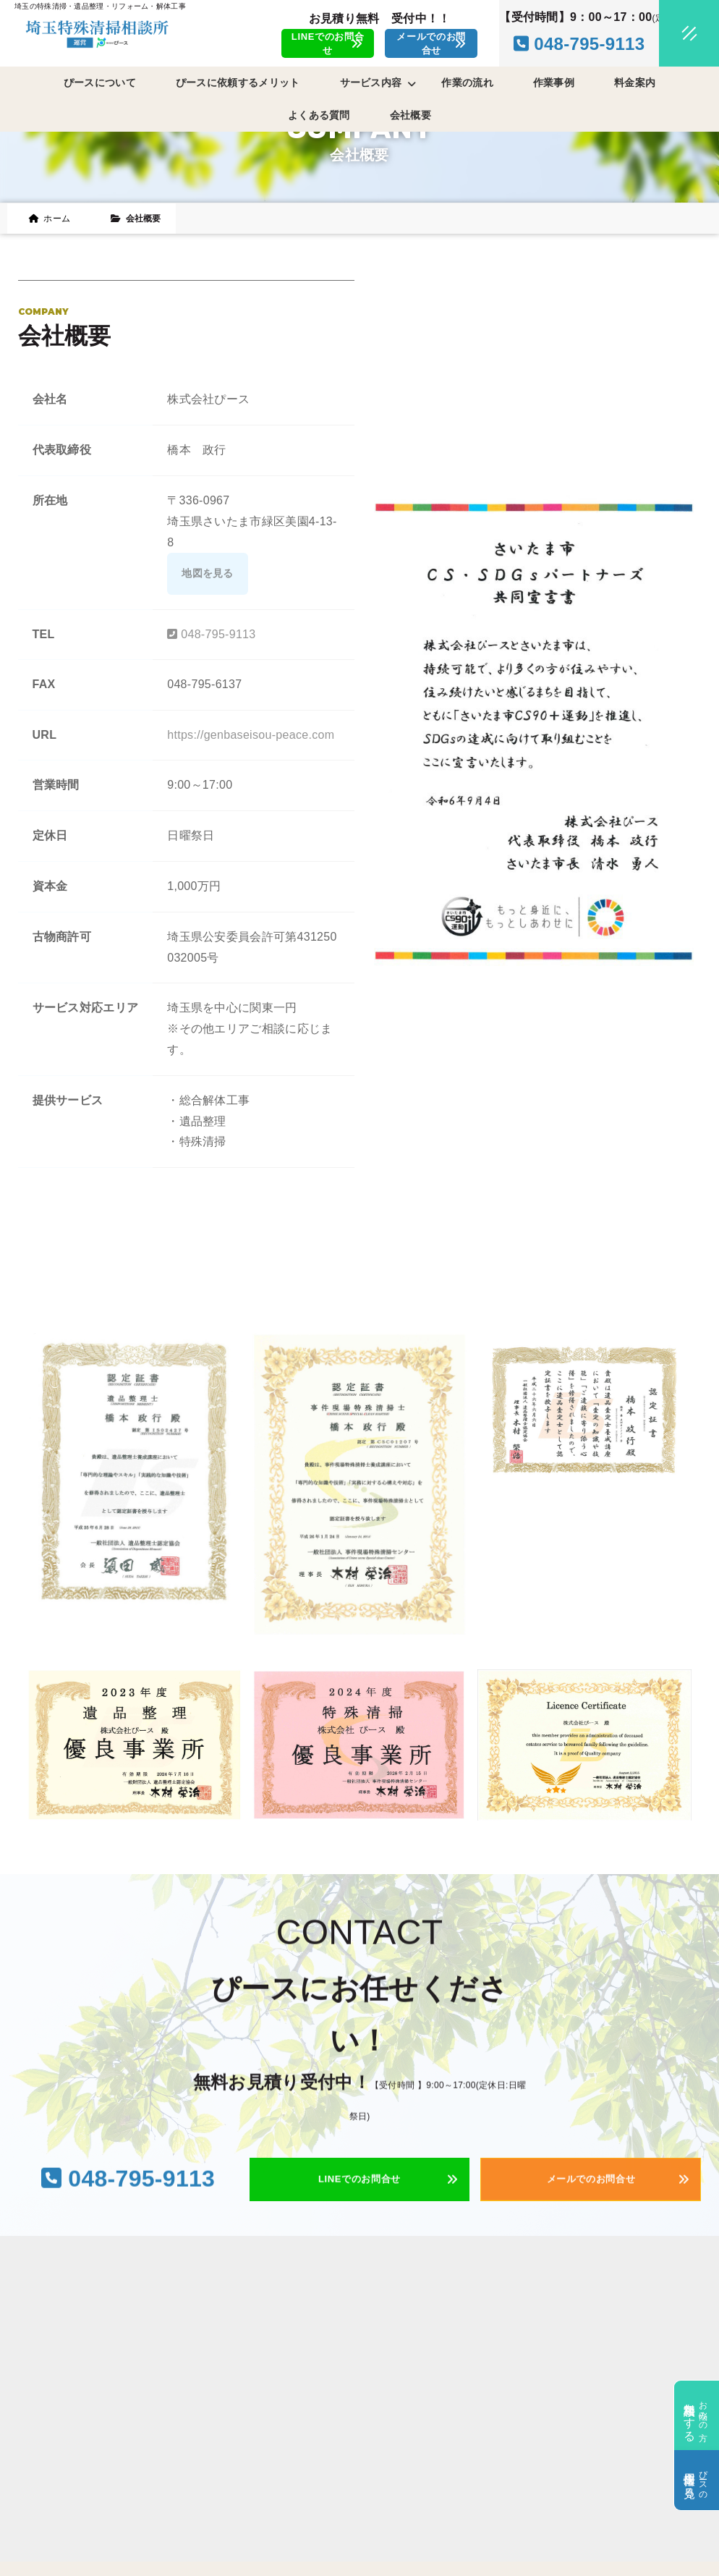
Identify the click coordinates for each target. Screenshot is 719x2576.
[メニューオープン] (667, 30)
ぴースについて (100, 82)
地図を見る (208, 573)
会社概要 (410, 115)
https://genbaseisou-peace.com (250, 735)
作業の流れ (467, 82)
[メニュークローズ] (672, 34)
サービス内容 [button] (378, 83)
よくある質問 (319, 115)
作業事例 (553, 82)
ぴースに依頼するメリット (238, 82)
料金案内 (634, 82)
